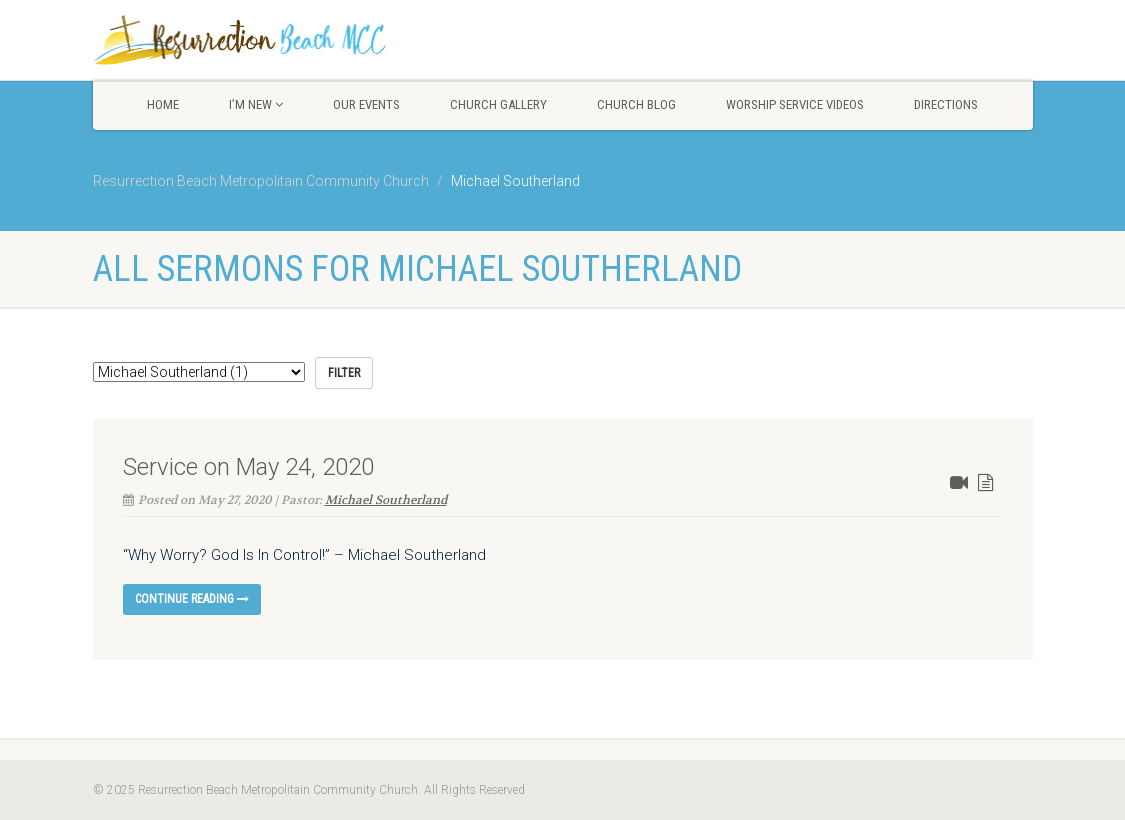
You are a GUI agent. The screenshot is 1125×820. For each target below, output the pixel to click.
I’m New (256, 104)
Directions (946, 104)
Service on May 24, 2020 (248, 467)
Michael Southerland (386, 500)
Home (163, 104)
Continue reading (192, 599)
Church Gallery (498, 104)
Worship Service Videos (795, 104)
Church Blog (636, 104)
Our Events (366, 104)
